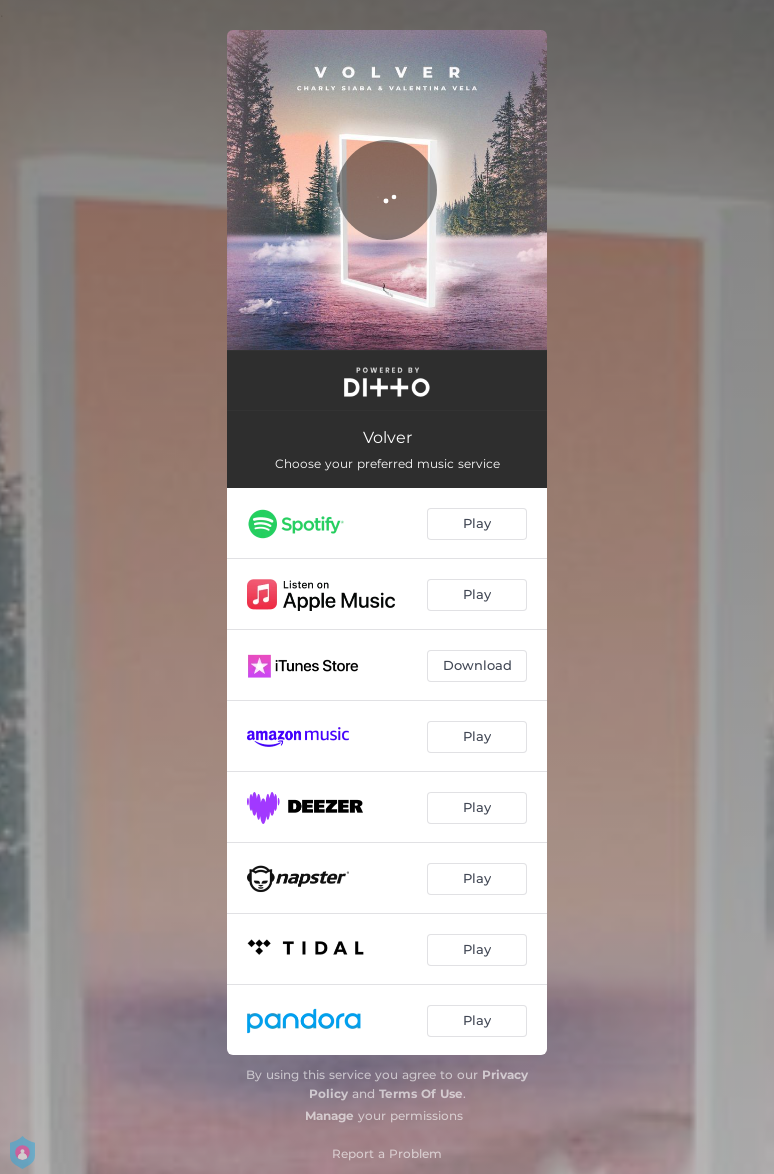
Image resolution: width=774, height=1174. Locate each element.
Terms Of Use (421, 1093)
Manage (329, 1115)
